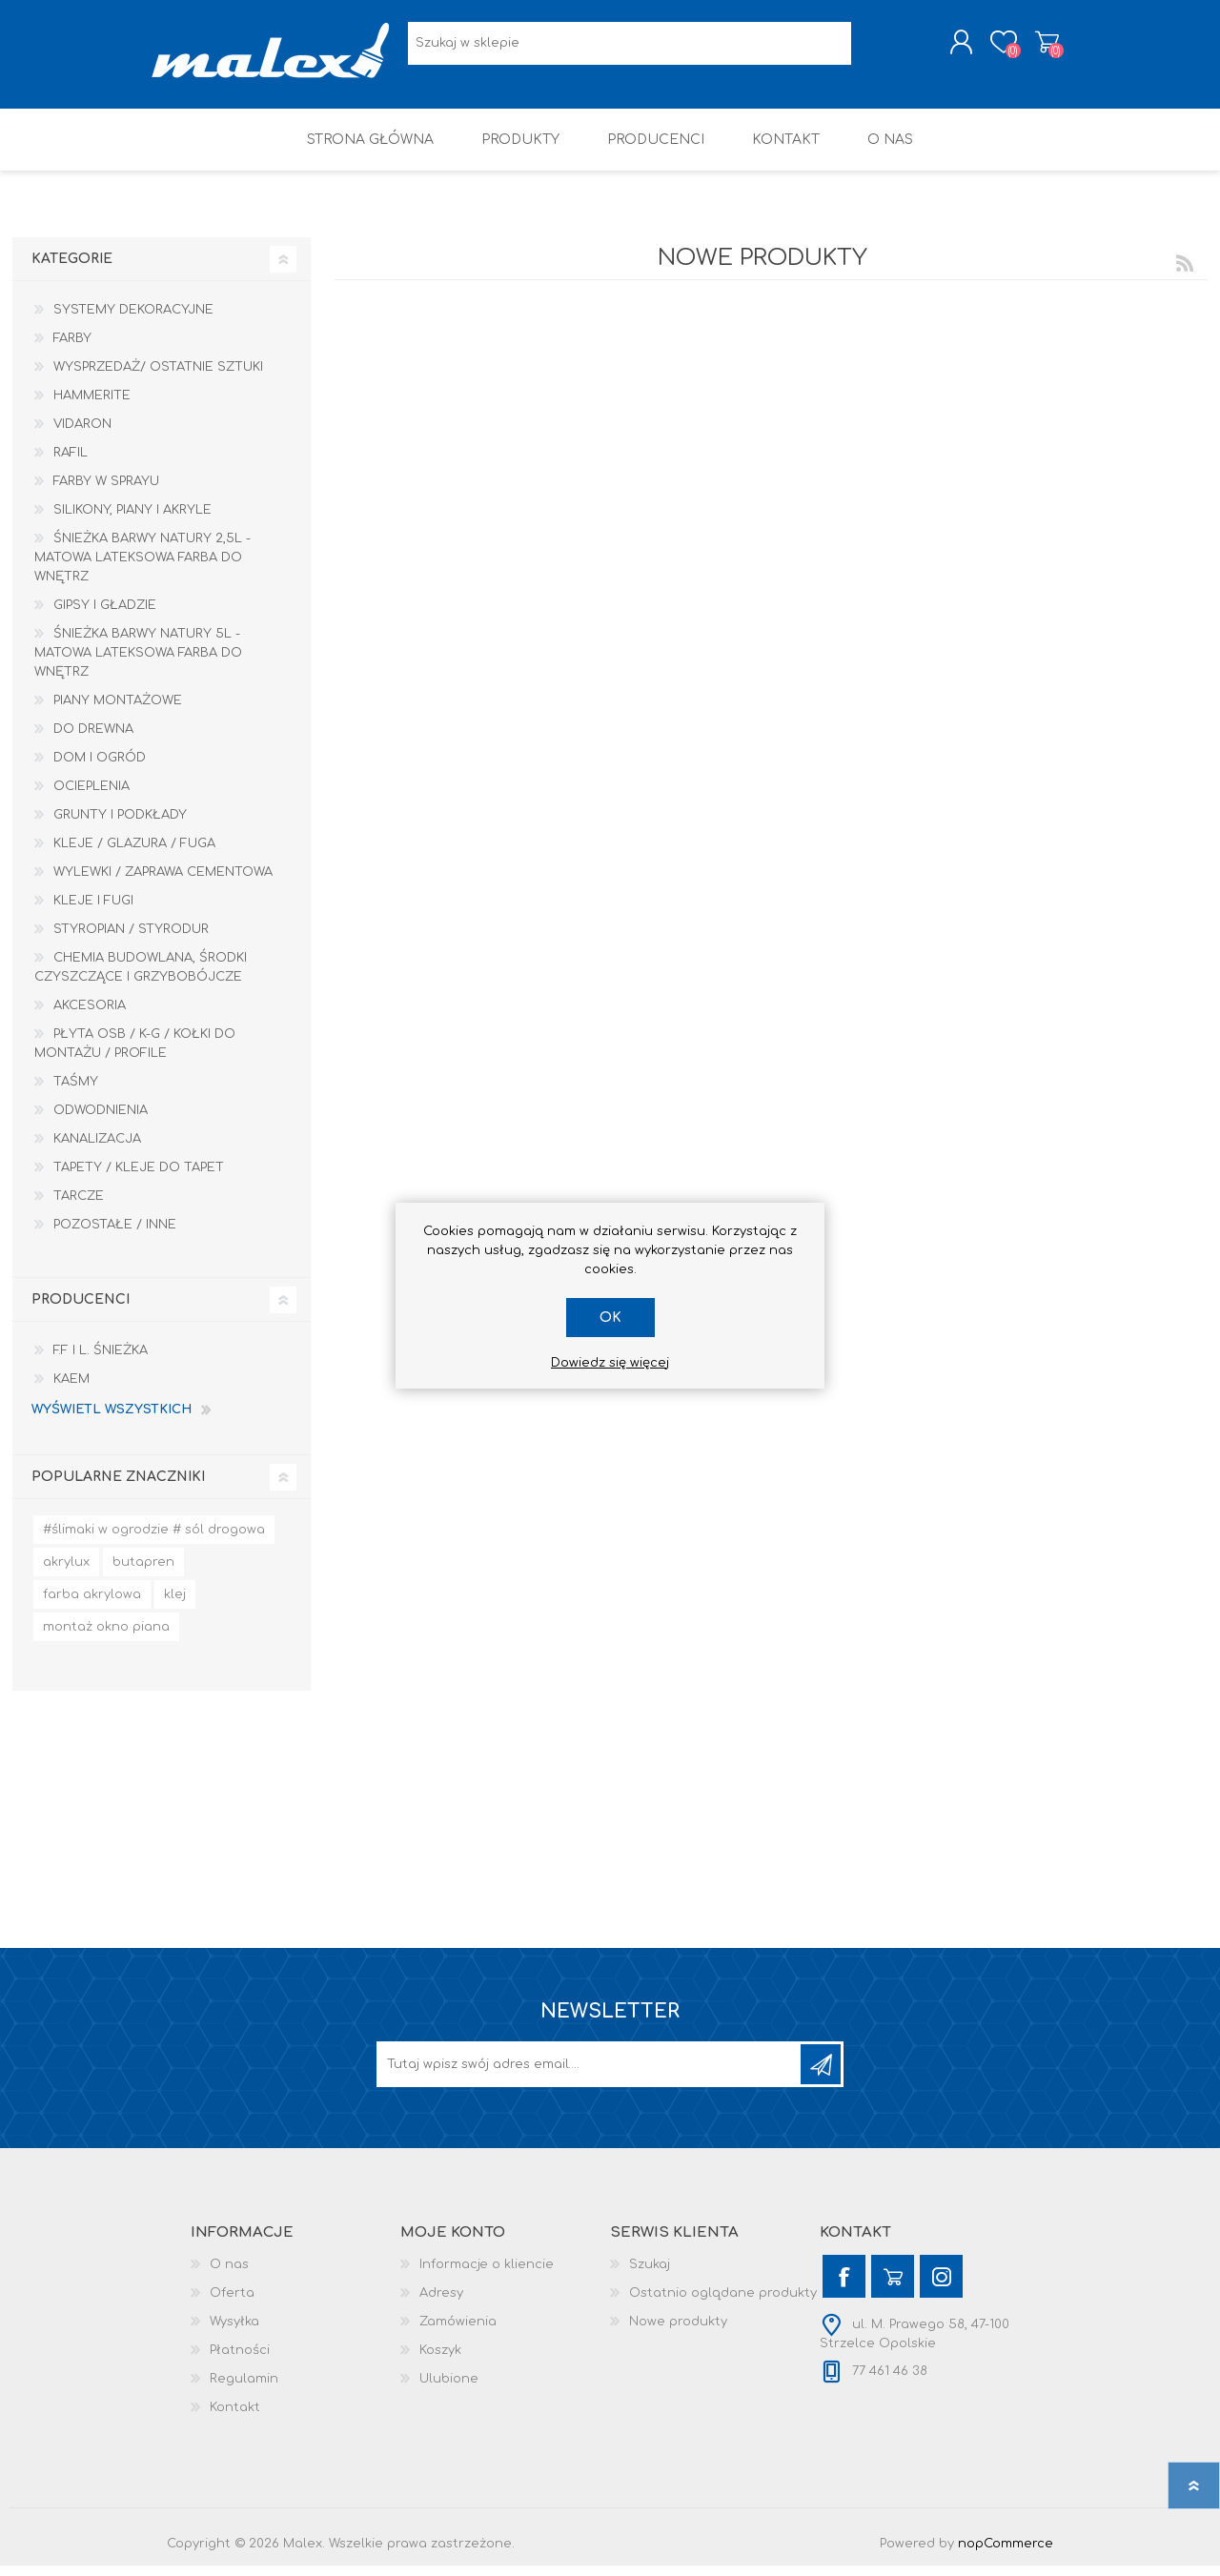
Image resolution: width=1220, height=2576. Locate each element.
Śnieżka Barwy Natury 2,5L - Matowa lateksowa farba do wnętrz (142, 568)
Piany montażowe (117, 711)
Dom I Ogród (99, 768)
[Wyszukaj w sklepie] (629, 48)
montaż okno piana (106, 1637)
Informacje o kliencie (486, 2275)
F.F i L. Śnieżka (100, 1361)
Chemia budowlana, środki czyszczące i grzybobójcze (140, 978)
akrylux (66, 1572)
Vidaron (82, 434)
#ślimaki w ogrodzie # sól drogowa (154, 1540)
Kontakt (235, 2417)
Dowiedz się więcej (610, 1362)
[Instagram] (941, 2286)
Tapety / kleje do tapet (138, 1178)
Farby (72, 348)
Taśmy (75, 1092)
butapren (143, 1572)
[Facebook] (844, 2286)
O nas (229, 2275)
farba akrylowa (92, 1605)
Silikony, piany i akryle (132, 520)
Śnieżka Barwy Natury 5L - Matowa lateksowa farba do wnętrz (138, 663)
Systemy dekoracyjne (133, 320)
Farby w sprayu (106, 491)
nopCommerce (1005, 2554)
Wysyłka (234, 2332)
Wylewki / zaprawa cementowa (163, 882)
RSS (1184, 273)
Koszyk (1031, 47)
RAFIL (70, 463)
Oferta (232, 2303)
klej (175, 1605)
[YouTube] (892, 2286)
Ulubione (448, 2389)
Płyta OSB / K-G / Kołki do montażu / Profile (134, 1054)
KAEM (71, 1389)
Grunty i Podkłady (120, 825)
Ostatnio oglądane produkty (723, 2303)
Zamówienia (458, 2332)
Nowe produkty (678, 2332)
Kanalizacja (97, 1149)
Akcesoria (89, 1016)
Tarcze (78, 1206)
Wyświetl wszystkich (111, 1420)
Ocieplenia (91, 796)
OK (610, 1317)
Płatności (240, 2360)
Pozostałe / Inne (114, 1235)
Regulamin (244, 2389)
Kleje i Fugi (93, 911)
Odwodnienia (100, 1120)
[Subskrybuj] (590, 2075)
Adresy (441, 2303)
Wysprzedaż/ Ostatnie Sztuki (158, 377)
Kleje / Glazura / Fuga (134, 854)
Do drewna (93, 739)
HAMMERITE (92, 406)
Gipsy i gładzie (104, 615)
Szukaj (649, 2275)
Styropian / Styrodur (131, 939)
